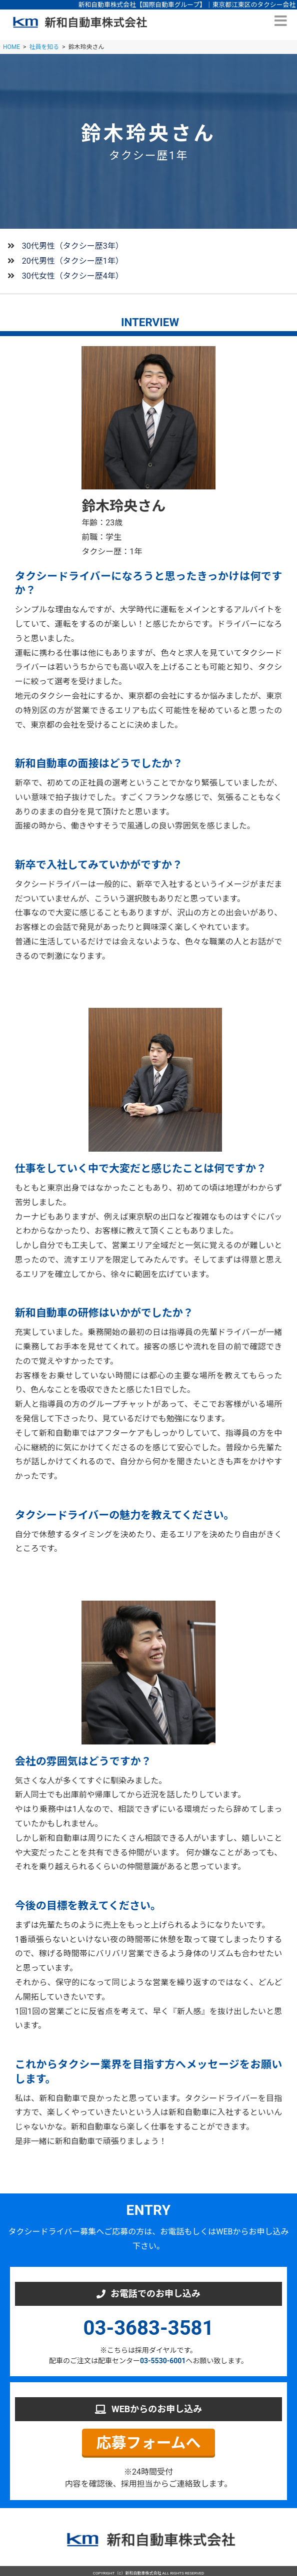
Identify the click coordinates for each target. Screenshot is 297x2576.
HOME (11, 46)
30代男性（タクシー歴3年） (73, 246)
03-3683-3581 (148, 2328)
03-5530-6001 (163, 2361)
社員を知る (44, 46)
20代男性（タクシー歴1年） (73, 261)
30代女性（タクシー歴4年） (73, 276)
